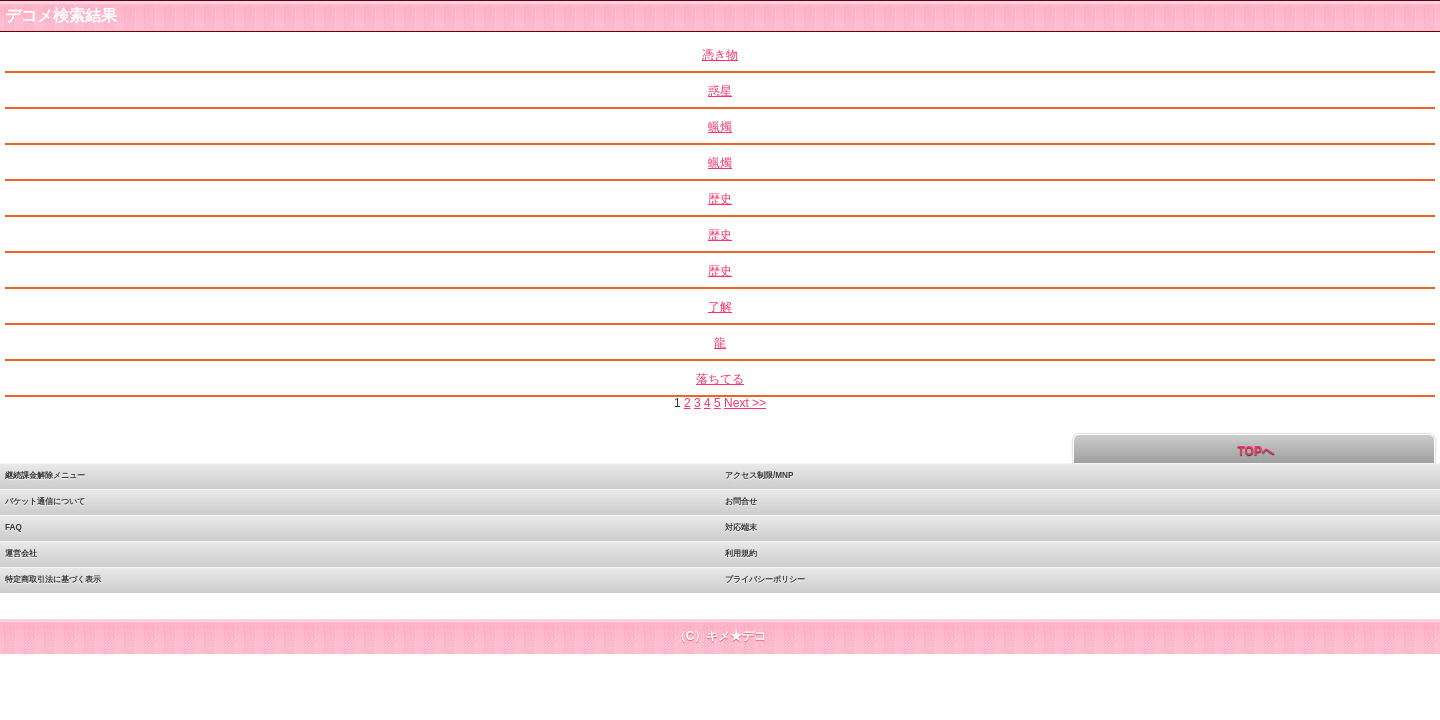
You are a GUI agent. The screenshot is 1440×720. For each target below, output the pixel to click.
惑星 (720, 91)
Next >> (745, 403)
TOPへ (1254, 451)
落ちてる (720, 379)
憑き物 (720, 55)
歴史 (720, 199)
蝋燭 (720, 127)
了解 (720, 307)
